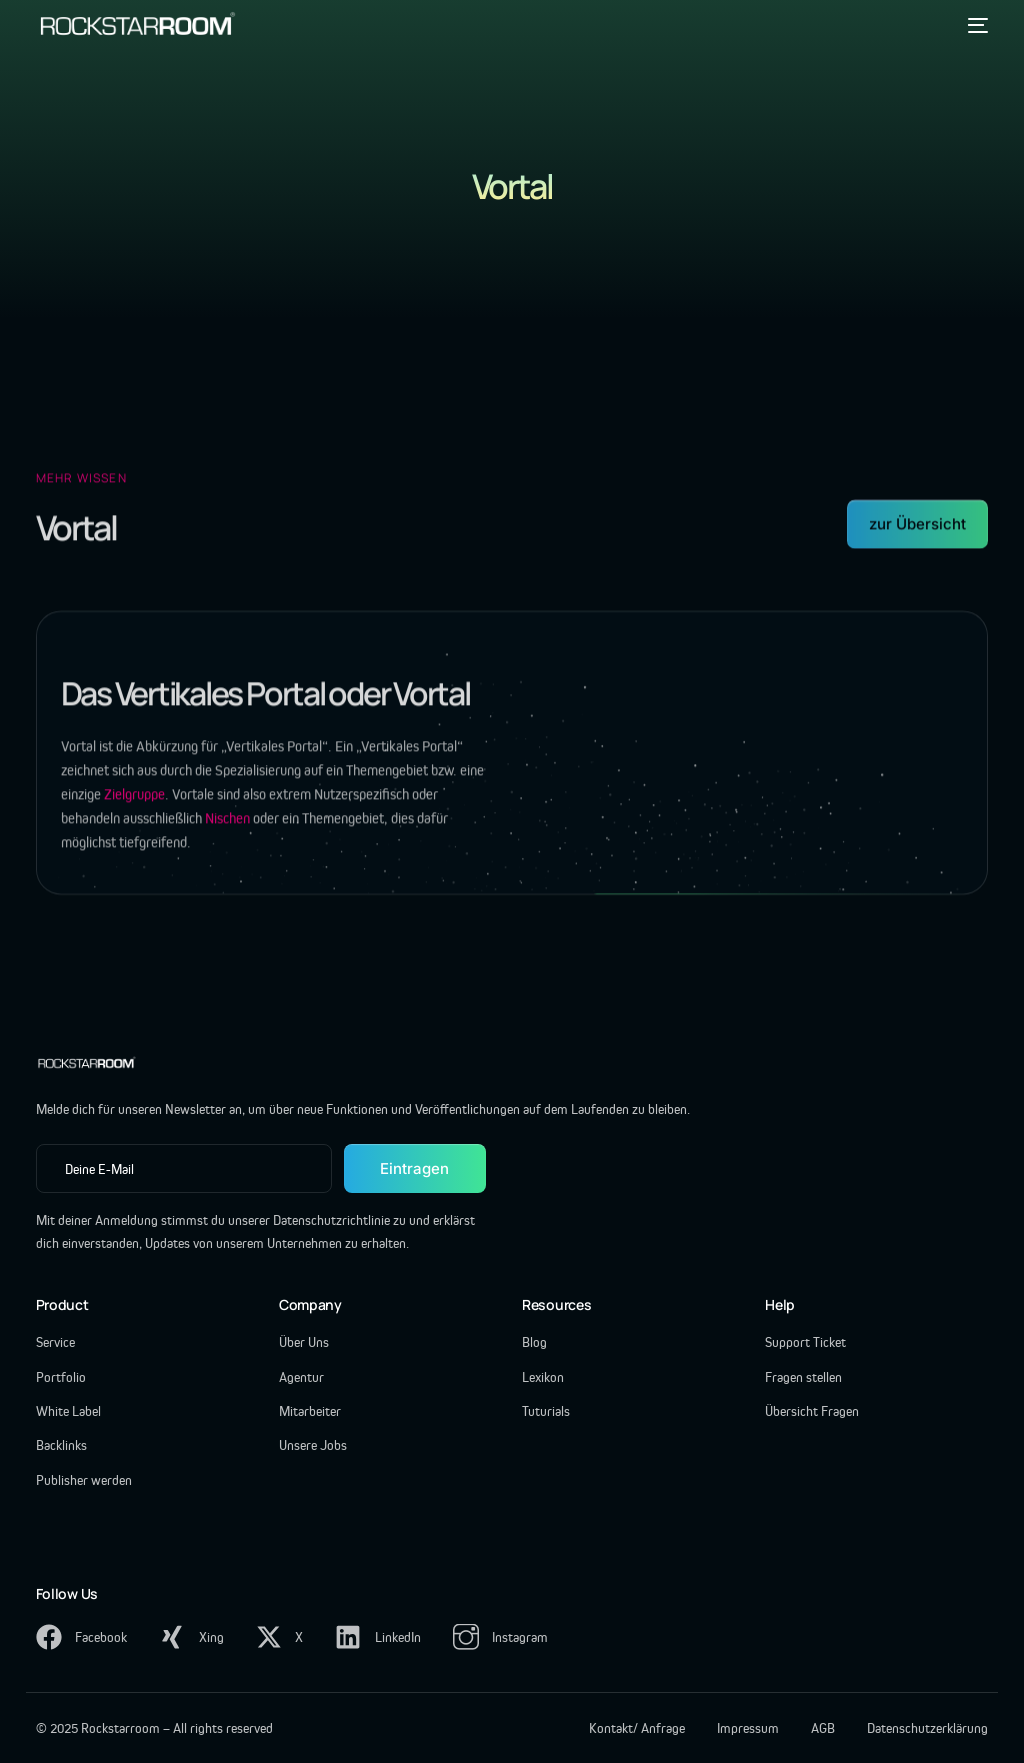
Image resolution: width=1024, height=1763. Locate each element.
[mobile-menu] (974, 25)
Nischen (227, 830)
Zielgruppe (134, 806)
